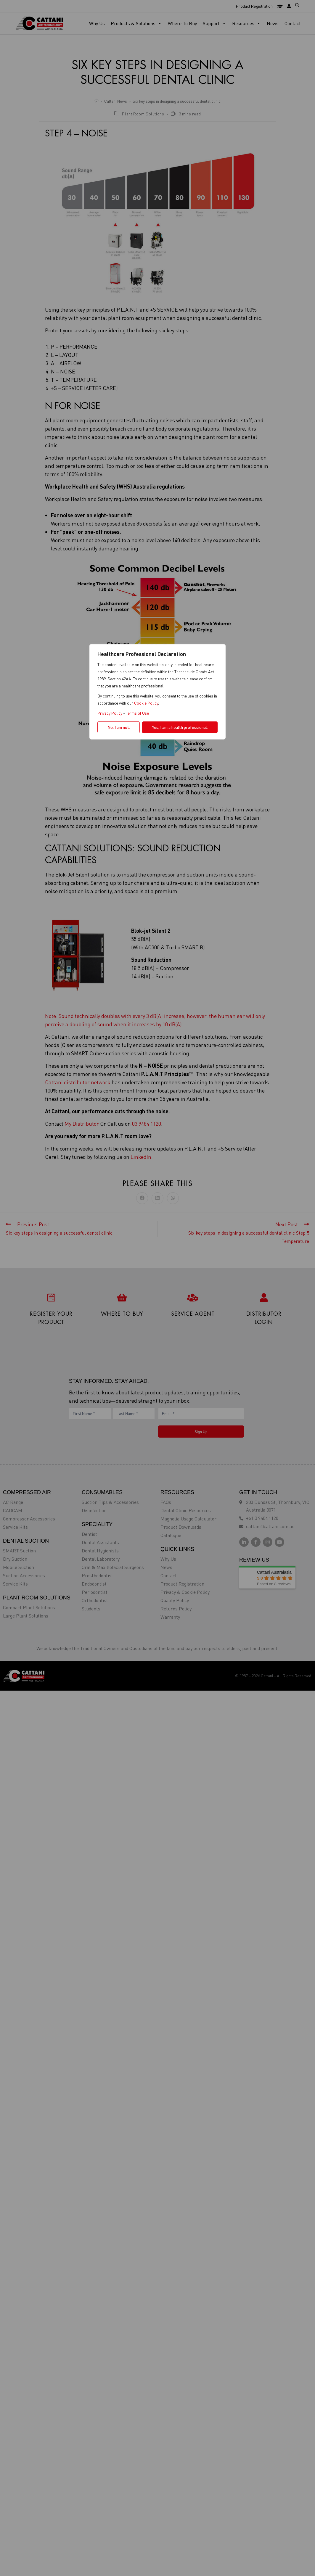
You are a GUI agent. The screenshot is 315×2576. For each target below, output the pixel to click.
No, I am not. (118, 726)
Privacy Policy (109, 712)
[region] (157, 1288)
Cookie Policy (146, 702)
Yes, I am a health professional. (180, 726)
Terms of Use (137, 712)
